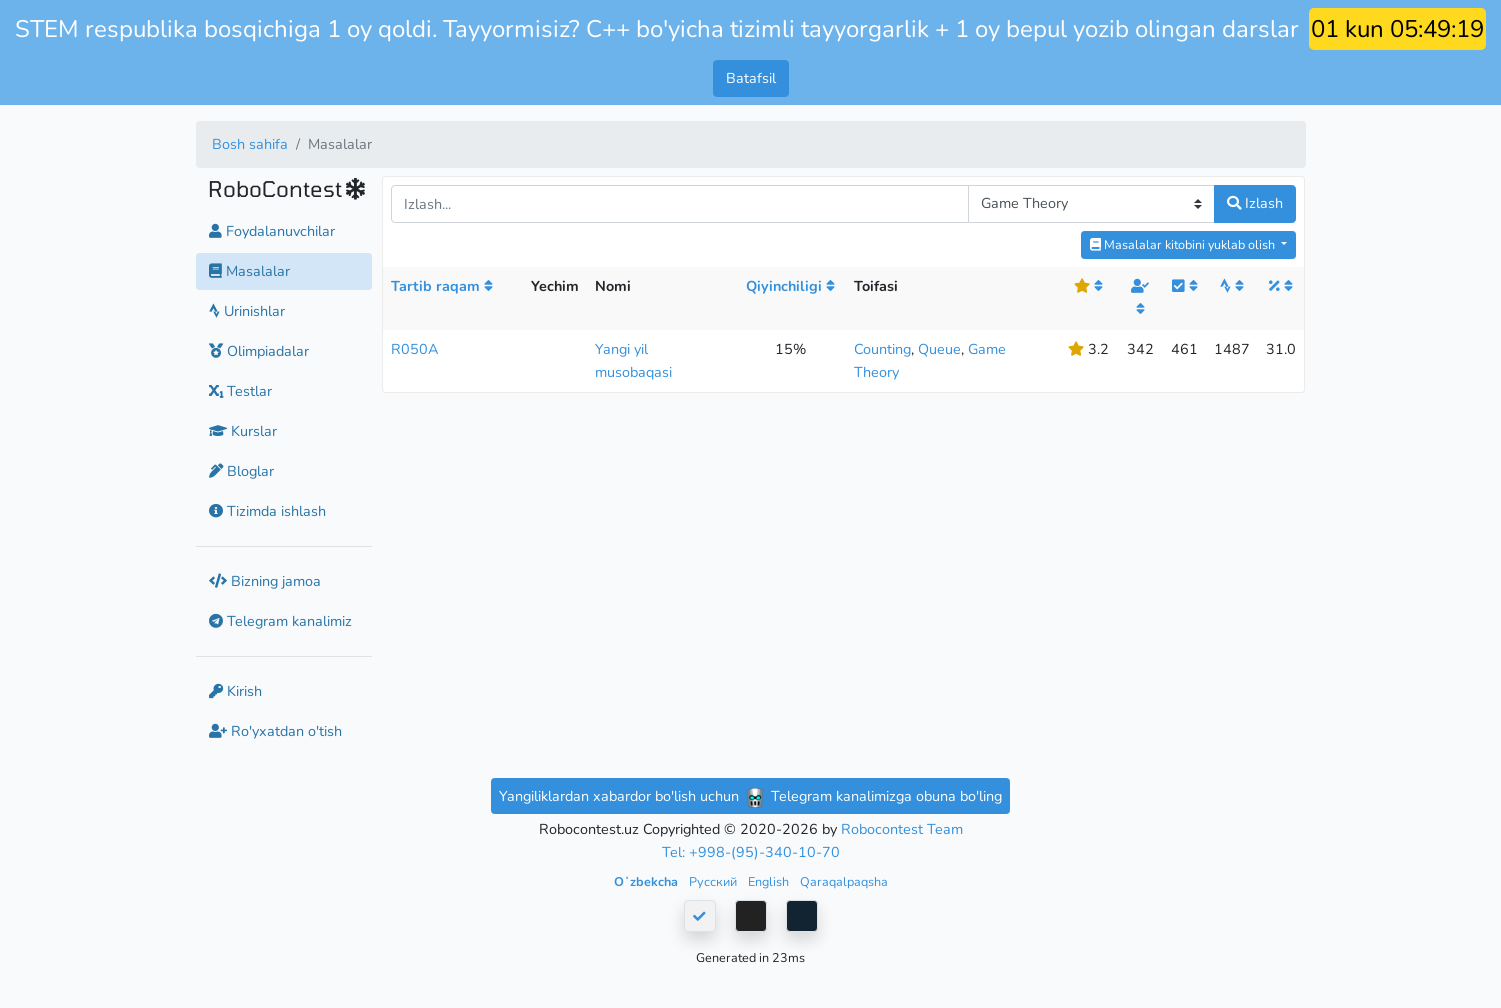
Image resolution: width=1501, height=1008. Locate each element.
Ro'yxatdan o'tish (275, 731)
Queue (939, 349)
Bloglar (241, 471)
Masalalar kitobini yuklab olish (1184, 244)
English (770, 881)
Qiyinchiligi (790, 286)
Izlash (1255, 203)
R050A (414, 349)
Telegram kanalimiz (280, 621)
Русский (714, 881)
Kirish (235, 691)
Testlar (240, 391)
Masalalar (249, 271)
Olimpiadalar (259, 351)
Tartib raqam (442, 286)
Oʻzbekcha (647, 881)
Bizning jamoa (265, 581)
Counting (882, 349)
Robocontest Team (902, 829)
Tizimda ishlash (267, 511)
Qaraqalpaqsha (844, 881)
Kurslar (243, 431)
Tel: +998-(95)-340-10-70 (751, 852)
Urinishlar (247, 311)
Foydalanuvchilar (272, 231)
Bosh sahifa (250, 144)
